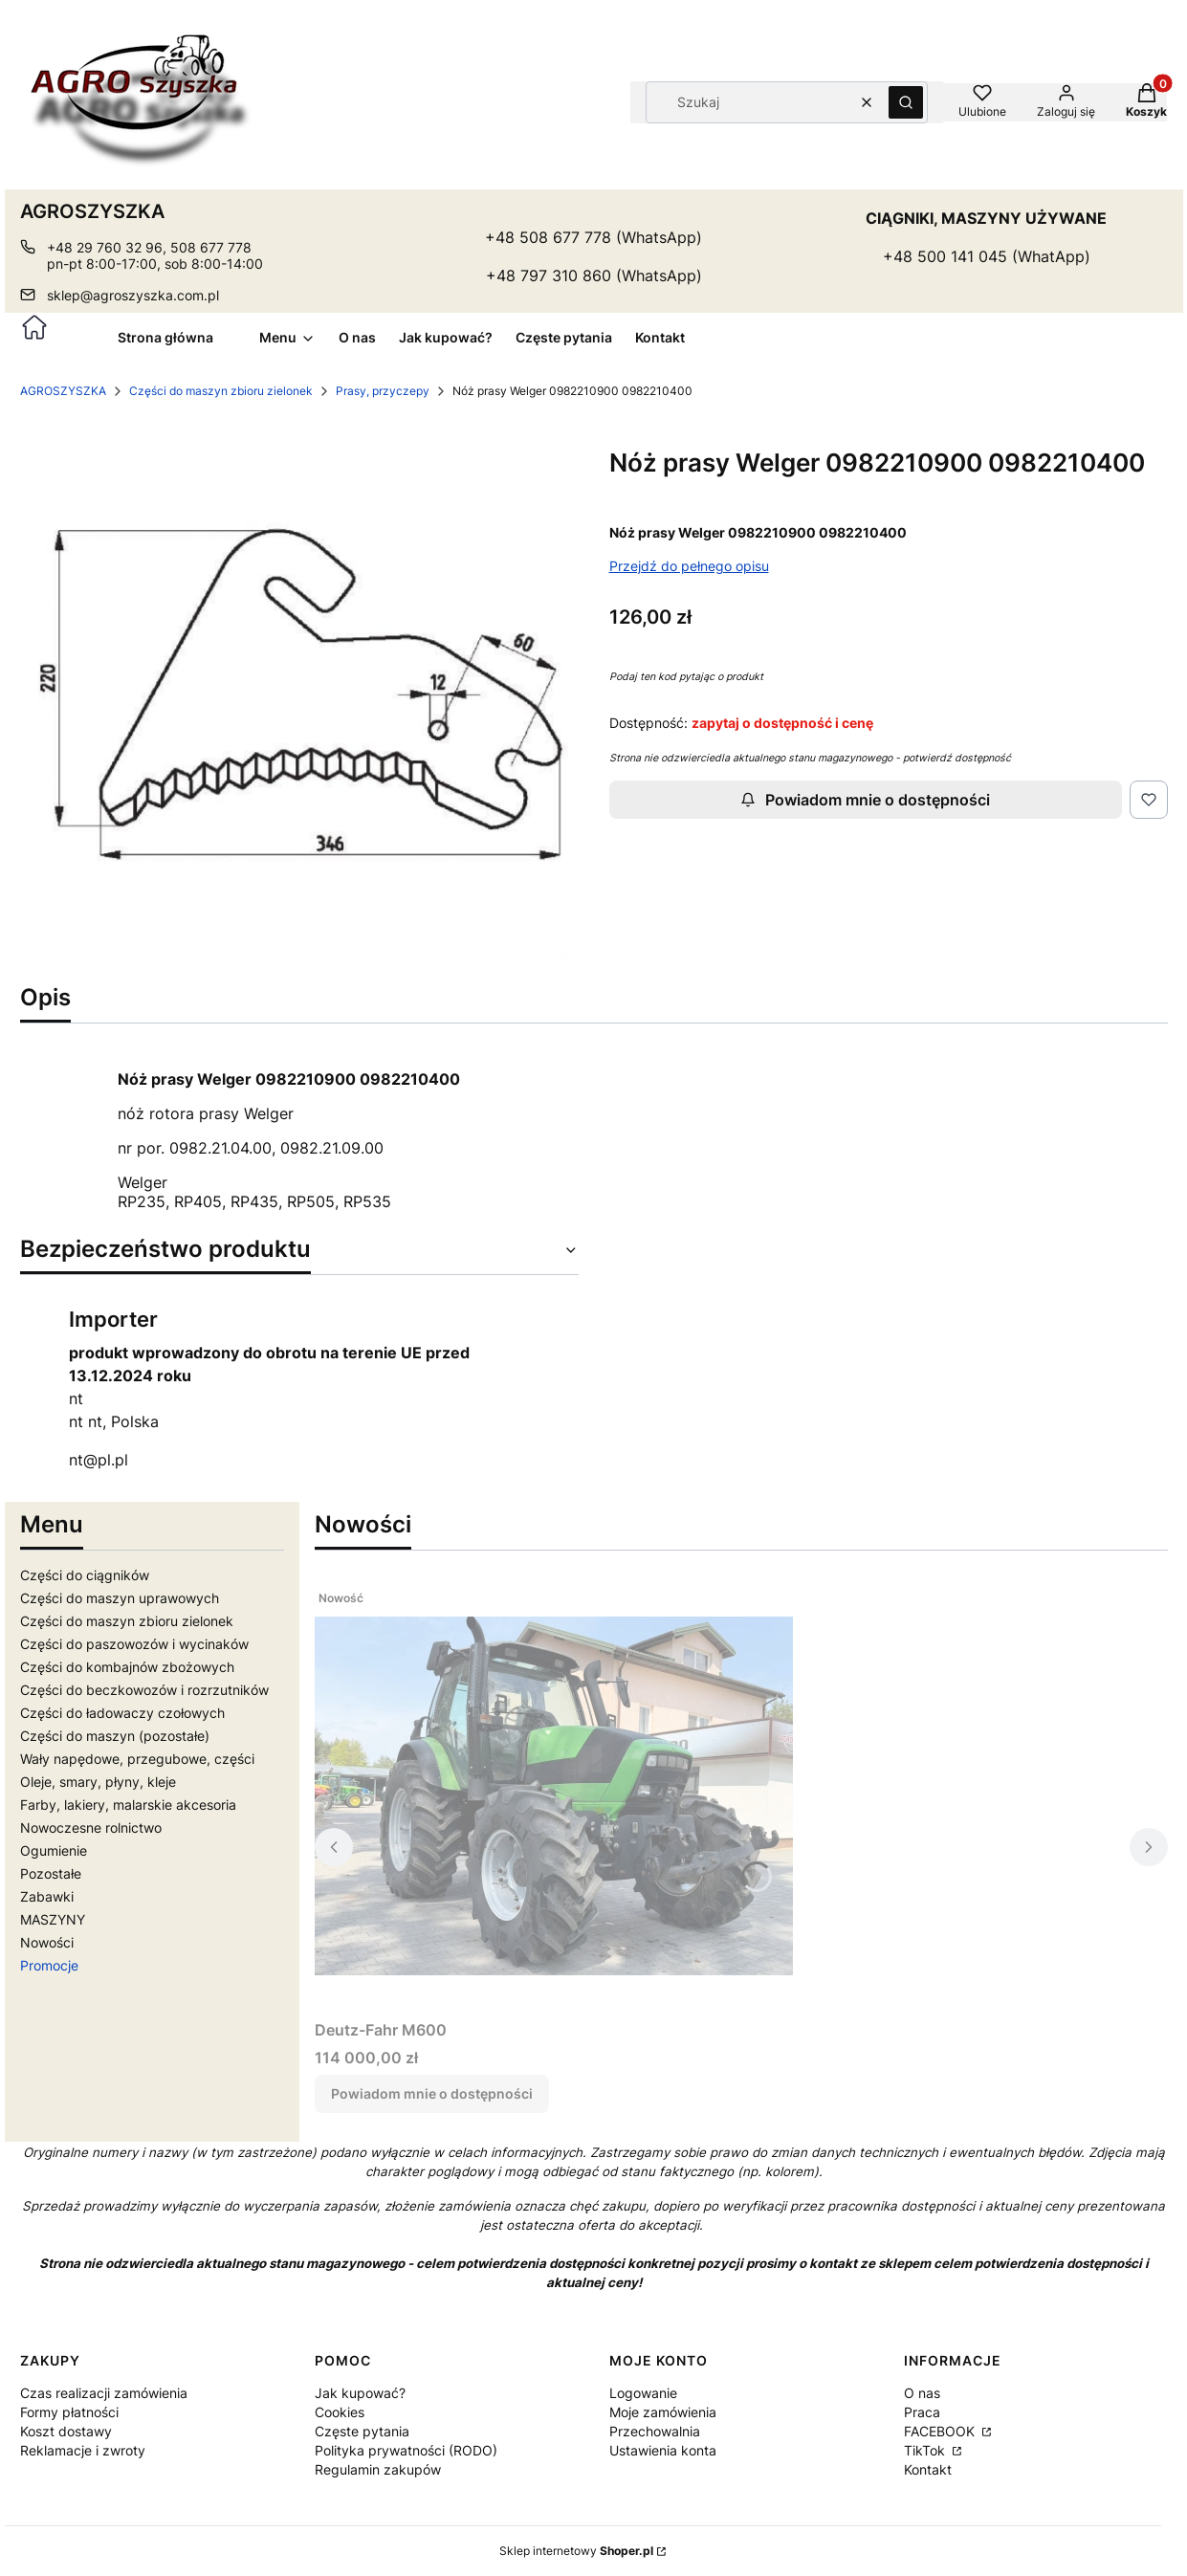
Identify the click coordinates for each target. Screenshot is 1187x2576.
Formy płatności (69, 2412)
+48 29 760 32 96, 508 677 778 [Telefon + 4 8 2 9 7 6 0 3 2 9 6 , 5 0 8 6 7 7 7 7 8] (149, 247)
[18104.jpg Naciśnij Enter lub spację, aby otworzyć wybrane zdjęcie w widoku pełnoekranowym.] (299, 695)
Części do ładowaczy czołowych (122, 1713)
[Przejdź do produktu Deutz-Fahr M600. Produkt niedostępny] (554, 1796)
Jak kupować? (360, 2393)
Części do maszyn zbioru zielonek (221, 391)
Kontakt (928, 2469)
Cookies (339, 2412)
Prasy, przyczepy (382, 391)
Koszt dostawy (66, 2431)
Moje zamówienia (662, 2412)
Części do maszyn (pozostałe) (114, 1736)
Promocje (49, 1965)
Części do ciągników (84, 1575)
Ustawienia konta (662, 2450)
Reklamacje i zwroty (82, 2450)
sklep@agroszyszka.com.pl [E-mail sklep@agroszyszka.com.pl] (133, 295)
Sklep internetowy (576, 2550)
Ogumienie (53, 1850)
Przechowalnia (654, 2431)
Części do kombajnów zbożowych (127, 1667)
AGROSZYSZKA (63, 391)
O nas (922, 2393)
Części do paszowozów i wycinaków (134, 1644)
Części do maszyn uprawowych (119, 1598)
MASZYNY (52, 1919)
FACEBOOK (941, 2431)
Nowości (47, 1942)
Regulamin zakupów (378, 2469)
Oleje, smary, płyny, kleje (98, 1781)
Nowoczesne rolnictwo (91, 1827)
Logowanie (643, 2393)
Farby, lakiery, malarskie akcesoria (128, 1804)
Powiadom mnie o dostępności (865, 799)
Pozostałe (50, 1873)
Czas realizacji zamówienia (103, 2393)
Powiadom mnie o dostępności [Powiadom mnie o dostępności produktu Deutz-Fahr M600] (432, 2093)
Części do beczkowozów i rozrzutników (144, 1690)
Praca (922, 2412)
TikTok (926, 2450)
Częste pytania (362, 2431)
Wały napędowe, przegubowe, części (137, 1758)
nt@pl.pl (98, 1459)
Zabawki (47, 1896)
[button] (906, 102)
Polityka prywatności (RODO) (406, 2450)
